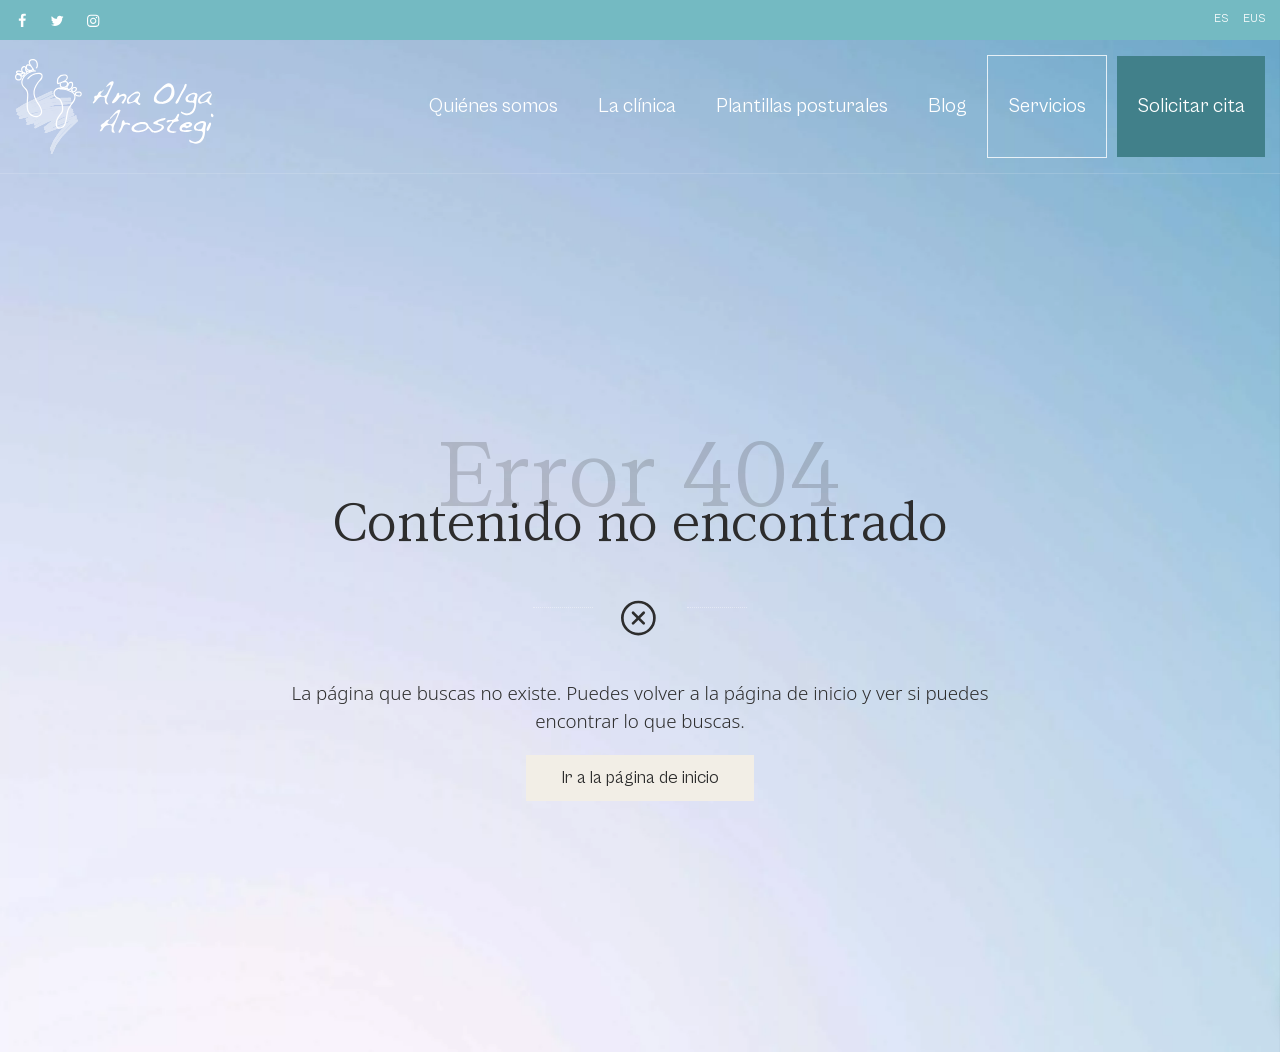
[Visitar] (23, 20)
